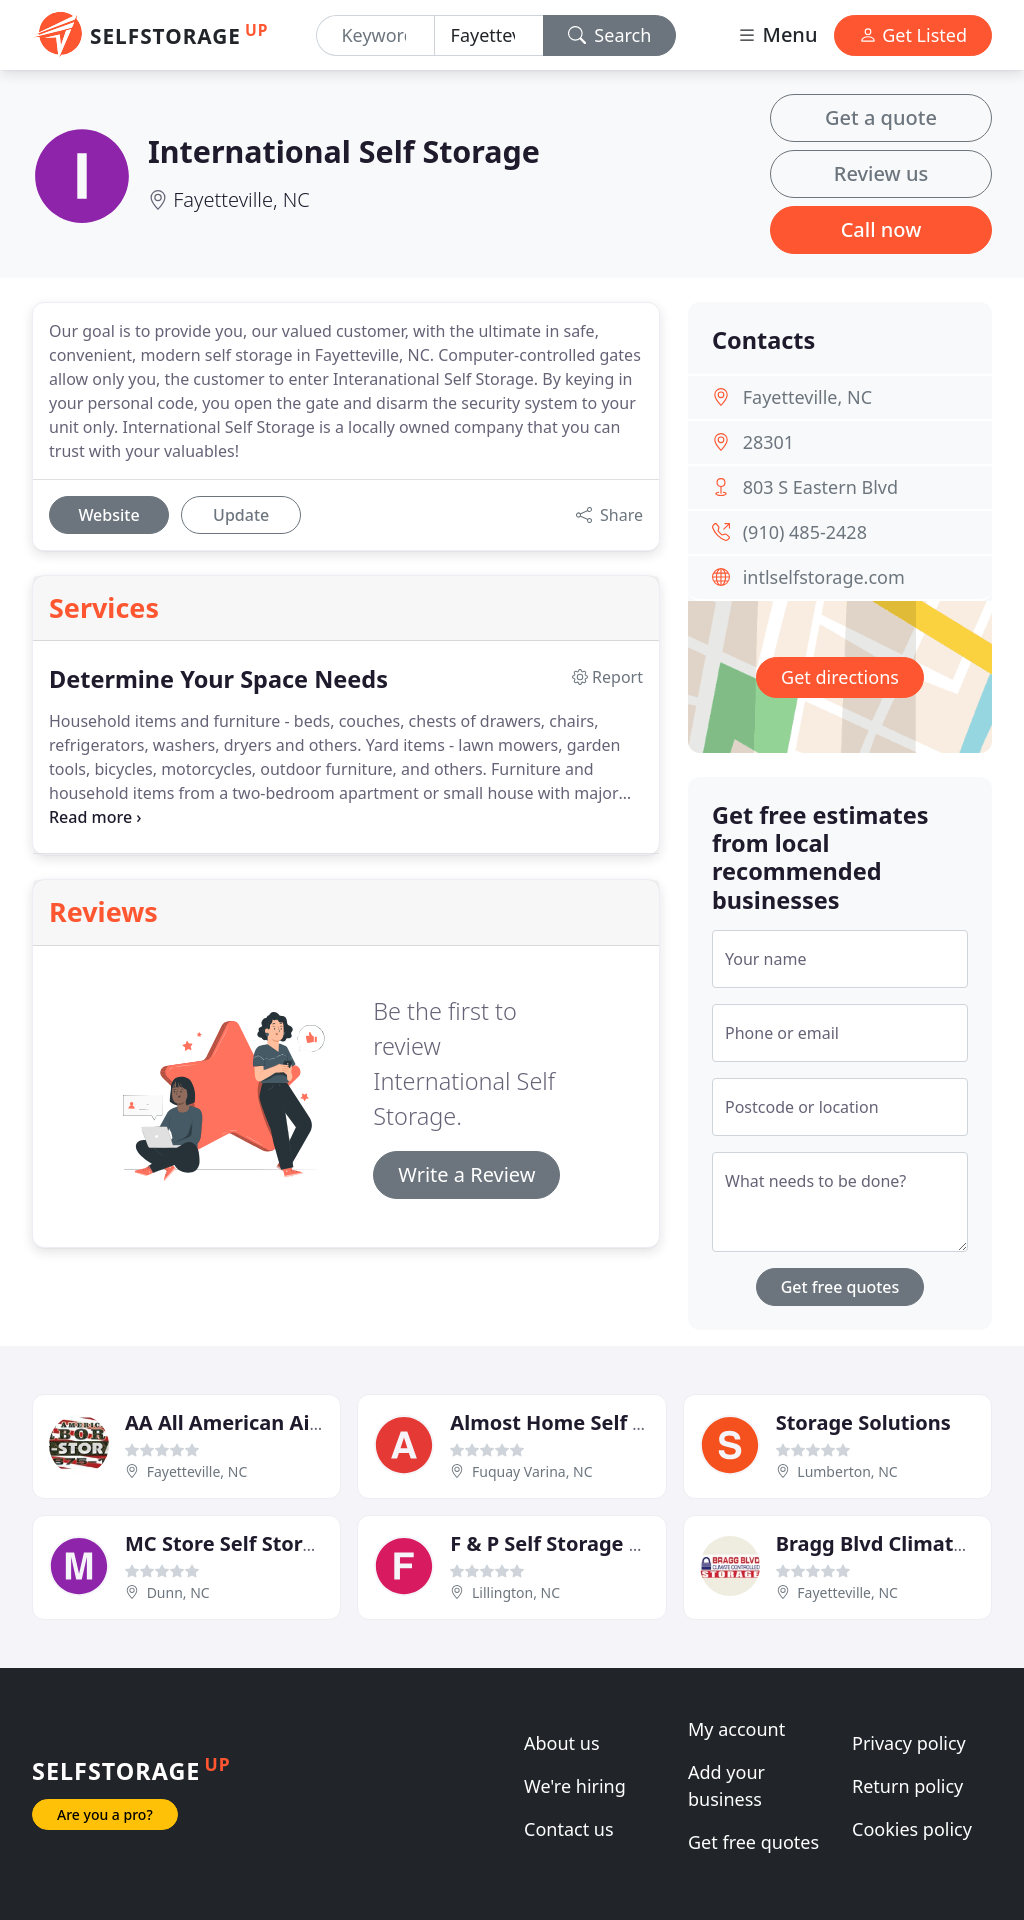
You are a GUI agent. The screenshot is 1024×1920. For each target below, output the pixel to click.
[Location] (489, 35)
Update (241, 515)
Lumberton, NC (847, 1471)
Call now (881, 229)
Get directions (840, 677)
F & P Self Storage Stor (560, 1543)
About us (562, 1743)
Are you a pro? (105, 1814)
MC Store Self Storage (232, 1543)
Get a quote (881, 117)
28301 (768, 442)
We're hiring (575, 1786)
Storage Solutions (863, 1422)
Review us (881, 173)
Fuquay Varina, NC (532, 1471)
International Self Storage (344, 151)
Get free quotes (840, 1287)
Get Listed (913, 35)
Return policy (907, 1786)
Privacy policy (909, 1743)
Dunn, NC (178, 1592)
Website (108, 515)
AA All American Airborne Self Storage (313, 1422)
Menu (777, 34)
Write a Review (466, 1174)
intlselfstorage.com (824, 577)
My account (736, 1729)
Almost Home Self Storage (579, 1422)
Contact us (569, 1829)
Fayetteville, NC (241, 199)
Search (610, 35)
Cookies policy (912, 1829)
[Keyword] (375, 35)
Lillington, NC (516, 1592)
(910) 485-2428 (805, 532)
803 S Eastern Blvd (820, 487)
